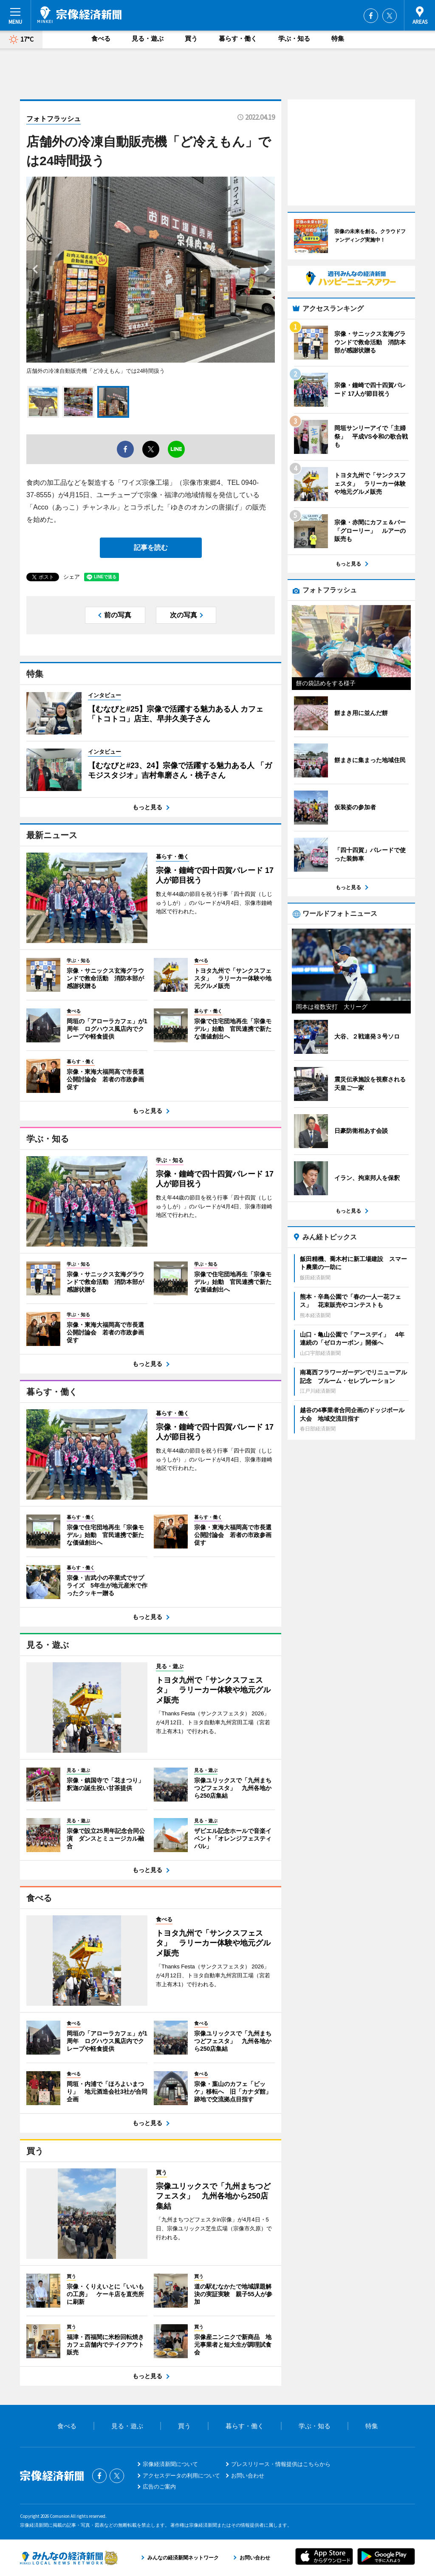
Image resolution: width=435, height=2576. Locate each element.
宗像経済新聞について (170, 2464)
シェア (71, 577)
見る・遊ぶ (148, 38)
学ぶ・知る (294, 38)
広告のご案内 (159, 2486)
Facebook (371, 15)
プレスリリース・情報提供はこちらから (280, 2464)
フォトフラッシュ (53, 118)
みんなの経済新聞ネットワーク (69, 2557)
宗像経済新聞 (79, 14)
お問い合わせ (247, 2475)
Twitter (389, 15)
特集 (337, 38)
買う (191, 38)
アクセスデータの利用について (181, 2475)
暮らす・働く (238, 38)
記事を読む (151, 547)
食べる (100, 38)
